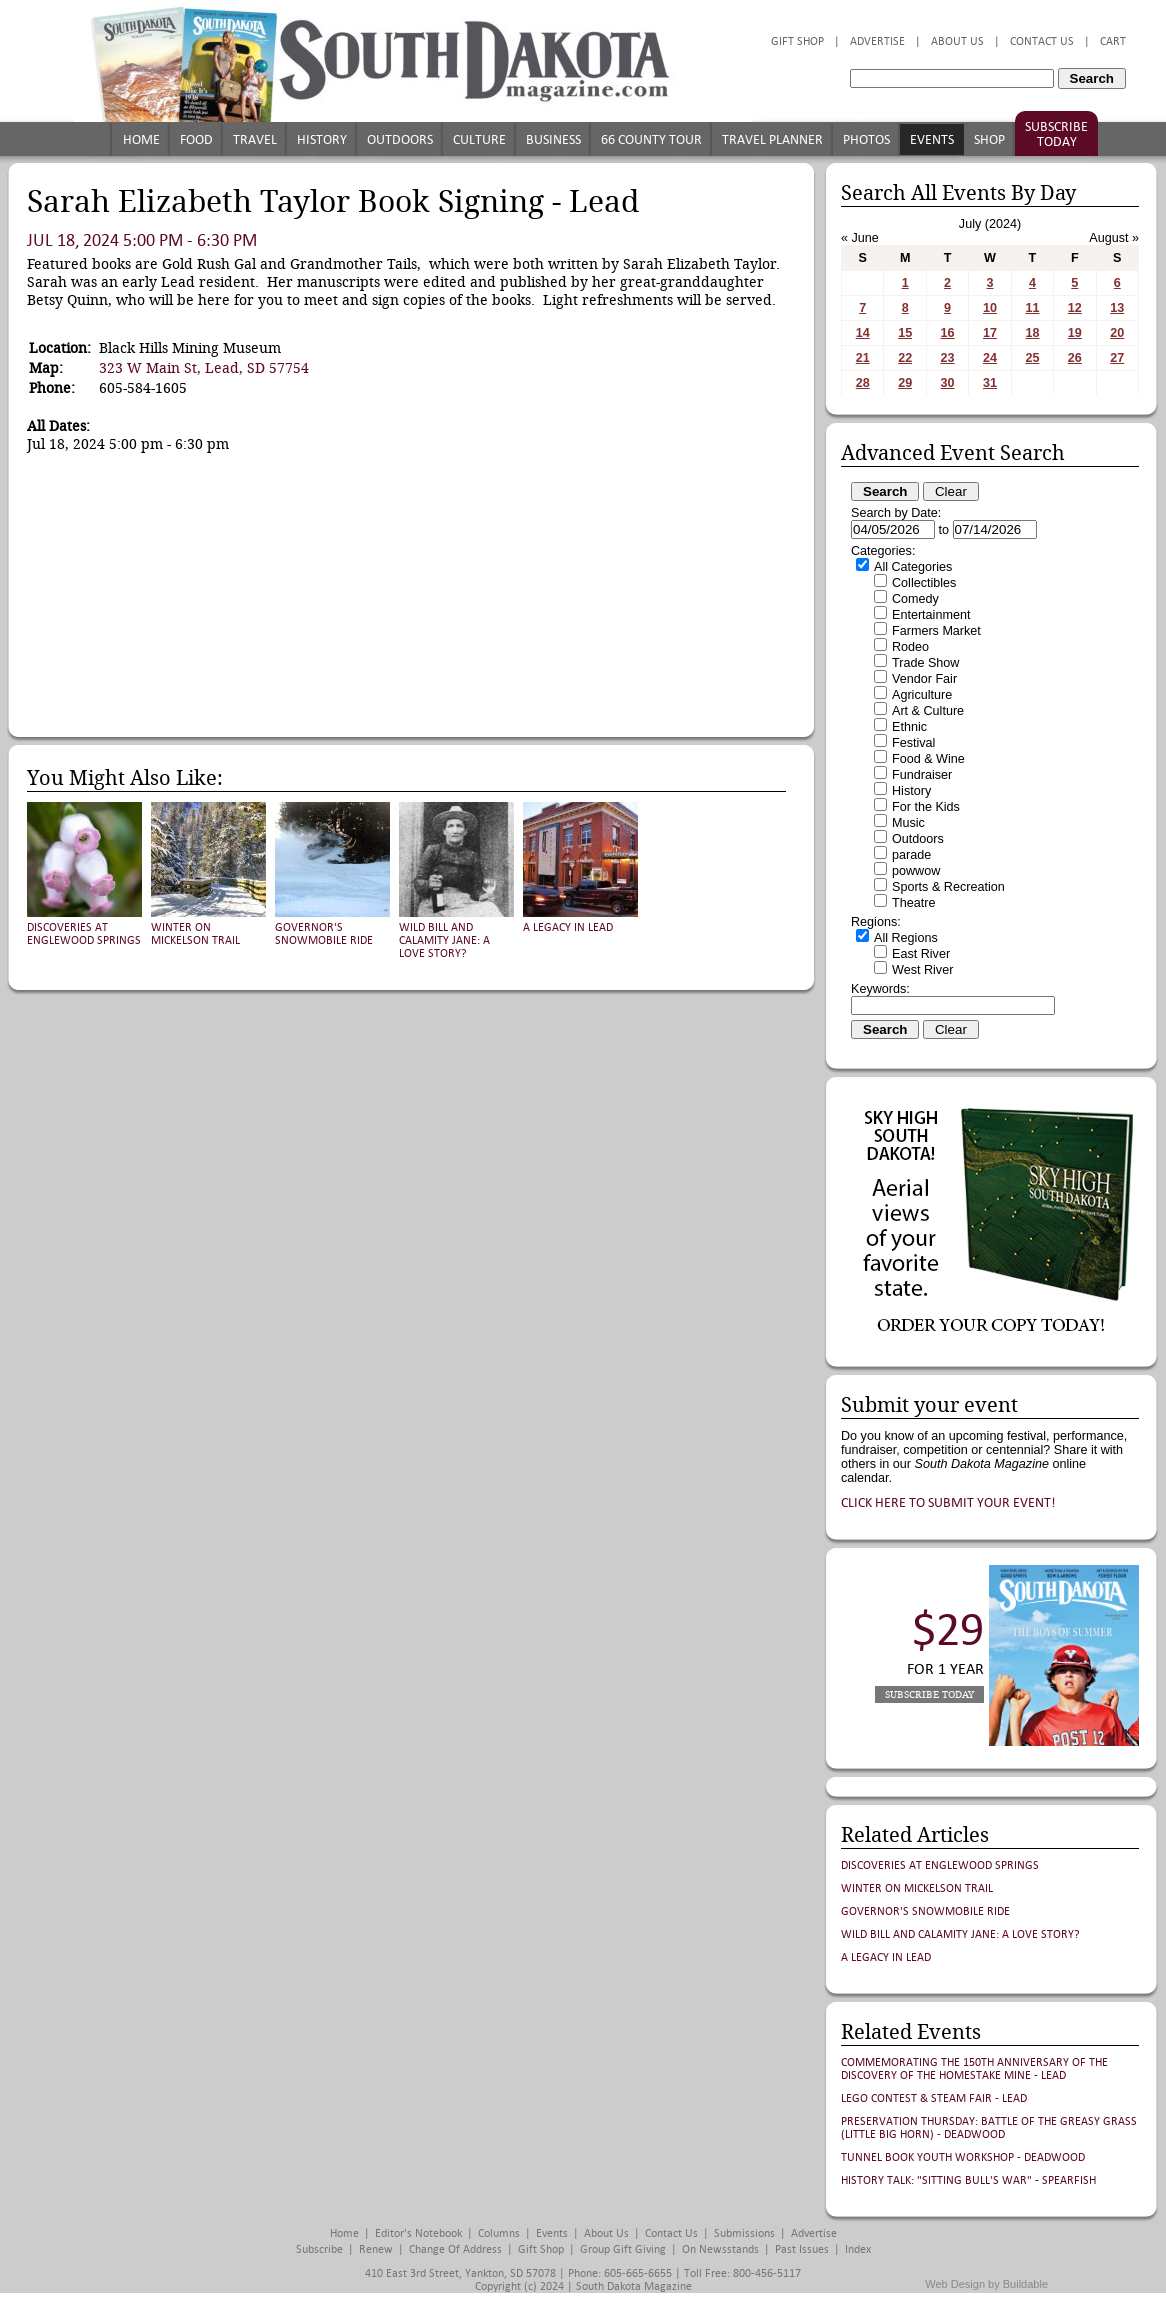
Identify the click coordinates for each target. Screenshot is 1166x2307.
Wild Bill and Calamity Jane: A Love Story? (444, 940)
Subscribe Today (1056, 134)
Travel (255, 139)
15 (905, 333)
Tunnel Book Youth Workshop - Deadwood (963, 2157)
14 (863, 333)
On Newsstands (720, 2249)
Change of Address (455, 2249)
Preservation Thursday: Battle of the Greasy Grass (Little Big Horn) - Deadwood (989, 2128)
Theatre (913, 903)
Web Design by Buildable (986, 2284)
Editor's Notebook (418, 2233)
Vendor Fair (924, 679)
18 (1032, 333)
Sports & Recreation (948, 887)
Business (553, 139)
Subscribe (319, 2249)
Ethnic (909, 727)
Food (196, 139)
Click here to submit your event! (948, 1502)
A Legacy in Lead (568, 927)
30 (948, 383)
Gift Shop (797, 41)
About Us (957, 41)
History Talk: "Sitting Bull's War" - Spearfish (968, 2180)
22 (905, 358)
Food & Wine (928, 759)
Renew (376, 2249)
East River (921, 954)
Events (932, 139)
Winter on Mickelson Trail (195, 934)
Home (141, 139)
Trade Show (925, 663)
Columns (499, 2233)
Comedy (915, 599)
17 (990, 333)
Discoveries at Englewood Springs (84, 934)
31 (990, 383)
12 (1075, 308)
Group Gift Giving (623, 2249)
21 (863, 358)
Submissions (744, 2233)
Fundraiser (922, 775)
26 (1075, 358)
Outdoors (400, 139)
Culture (479, 139)
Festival (913, 743)
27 (1117, 358)
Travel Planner (772, 139)
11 (1032, 308)
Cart (1113, 41)
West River (922, 970)
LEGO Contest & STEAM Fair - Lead (934, 2098)
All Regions (906, 938)
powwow (916, 871)
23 (948, 358)
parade (911, 855)
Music (908, 823)
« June (860, 238)
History (322, 139)
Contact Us (1042, 41)
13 (1117, 308)
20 (1117, 333)
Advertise (877, 41)
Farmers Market (936, 631)
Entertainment (931, 615)
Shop (989, 139)
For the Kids (926, 807)
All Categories (913, 567)
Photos (866, 139)
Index (858, 2249)
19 (1075, 333)
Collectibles (924, 583)
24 (990, 358)
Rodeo (910, 647)
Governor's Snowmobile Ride (324, 934)
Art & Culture (928, 711)
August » (1114, 238)
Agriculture (922, 695)
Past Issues (802, 2249)
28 (863, 383)
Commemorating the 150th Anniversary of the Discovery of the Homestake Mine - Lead (974, 2069)
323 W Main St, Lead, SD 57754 (204, 368)
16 (948, 333)
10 (990, 308)
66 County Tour (651, 139)
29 (905, 383)
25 (1032, 358)
